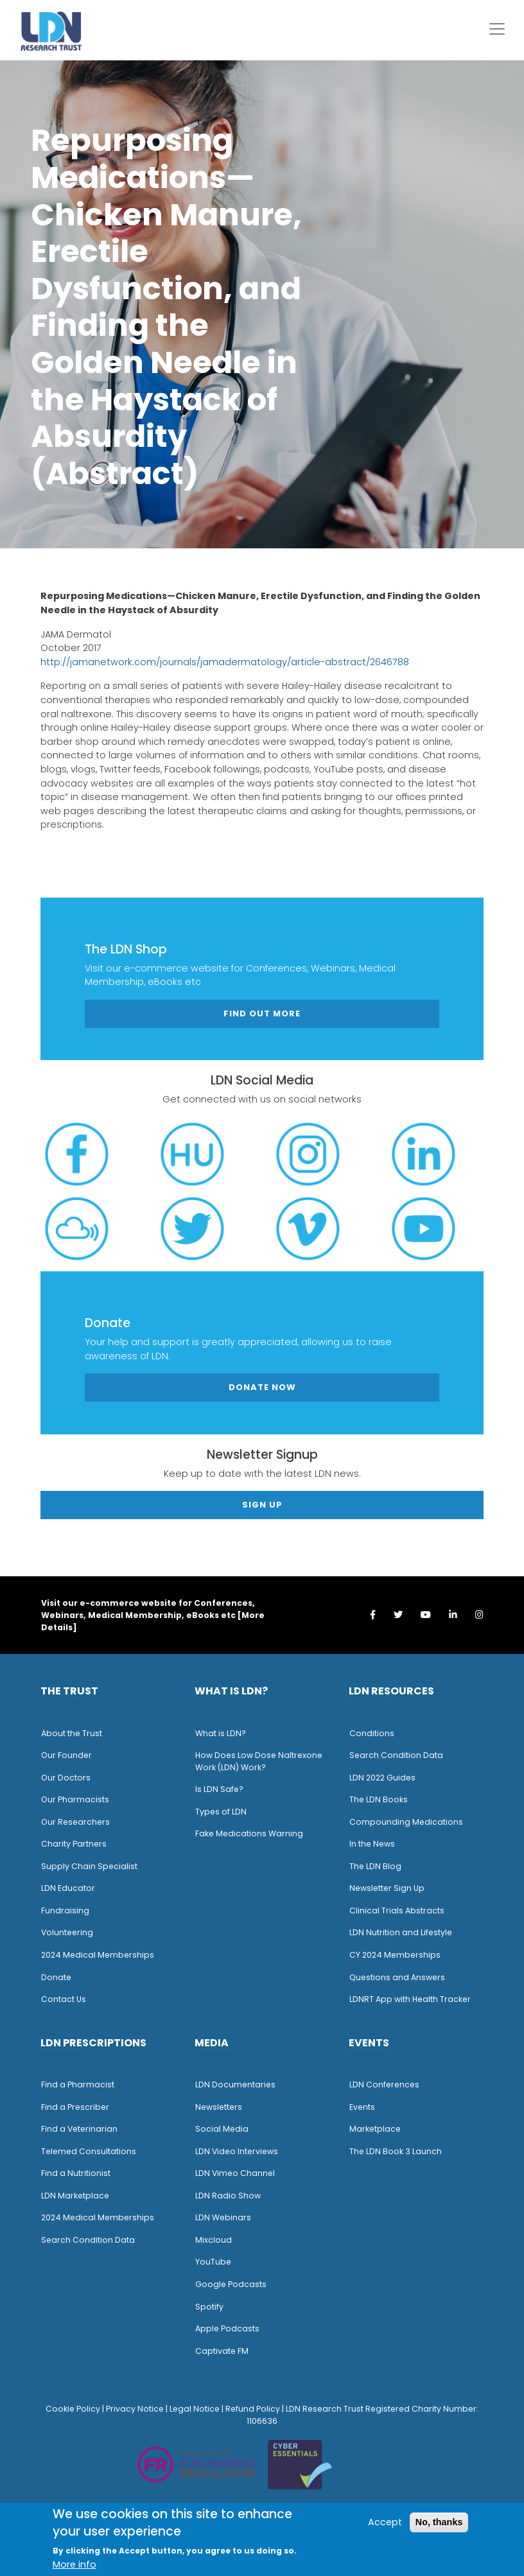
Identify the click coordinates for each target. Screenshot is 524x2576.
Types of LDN (221, 1811)
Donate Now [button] (262, 1387)
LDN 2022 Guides (382, 1777)
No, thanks (439, 2522)
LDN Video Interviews (236, 2151)
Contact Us (63, 1999)
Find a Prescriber (75, 2107)
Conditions (371, 1733)
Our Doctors (66, 1777)
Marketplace (375, 2128)
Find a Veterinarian (79, 2128)
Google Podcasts (230, 2284)
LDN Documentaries (235, 2084)
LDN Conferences (384, 2084)
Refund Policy (252, 2408)
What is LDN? (220, 1733)
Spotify (209, 2306)
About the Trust (71, 1733)
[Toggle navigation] (497, 29)
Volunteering (67, 1932)
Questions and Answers (397, 1977)
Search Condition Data (396, 1755)
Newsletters (218, 2107)
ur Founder (70, 1755)
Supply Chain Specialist (89, 1866)
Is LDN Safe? (219, 1789)
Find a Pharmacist (77, 2084)
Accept (385, 2522)
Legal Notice (195, 2408)
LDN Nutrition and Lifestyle (400, 1932)
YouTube (213, 2261)
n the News (373, 1843)
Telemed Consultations (88, 2151)
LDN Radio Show (228, 2195)
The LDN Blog (375, 1866)
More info (74, 2564)
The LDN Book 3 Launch (395, 2151)
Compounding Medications (406, 1821)
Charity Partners (74, 1843)
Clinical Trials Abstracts (396, 1910)
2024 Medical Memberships (97, 1954)
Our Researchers (75, 1821)
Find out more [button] (262, 1013)
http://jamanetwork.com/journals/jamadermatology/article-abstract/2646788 (224, 662)
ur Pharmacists (78, 1799)
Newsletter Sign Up (386, 1888)
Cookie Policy (73, 2408)
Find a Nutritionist (75, 2173)
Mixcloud (213, 2239)
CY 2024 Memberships (395, 1954)
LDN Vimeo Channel (235, 2173)
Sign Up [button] (262, 1505)
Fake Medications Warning (249, 1833)
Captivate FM (222, 2350)
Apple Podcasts (227, 2328)
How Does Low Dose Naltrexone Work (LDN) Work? (258, 1761)
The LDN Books (378, 1799)
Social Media (222, 2128)
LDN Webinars (223, 2217)
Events (362, 2107)
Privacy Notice (135, 2408)
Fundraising (65, 1910)
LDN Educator (68, 1888)
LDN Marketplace (75, 2195)
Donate (56, 1977)
